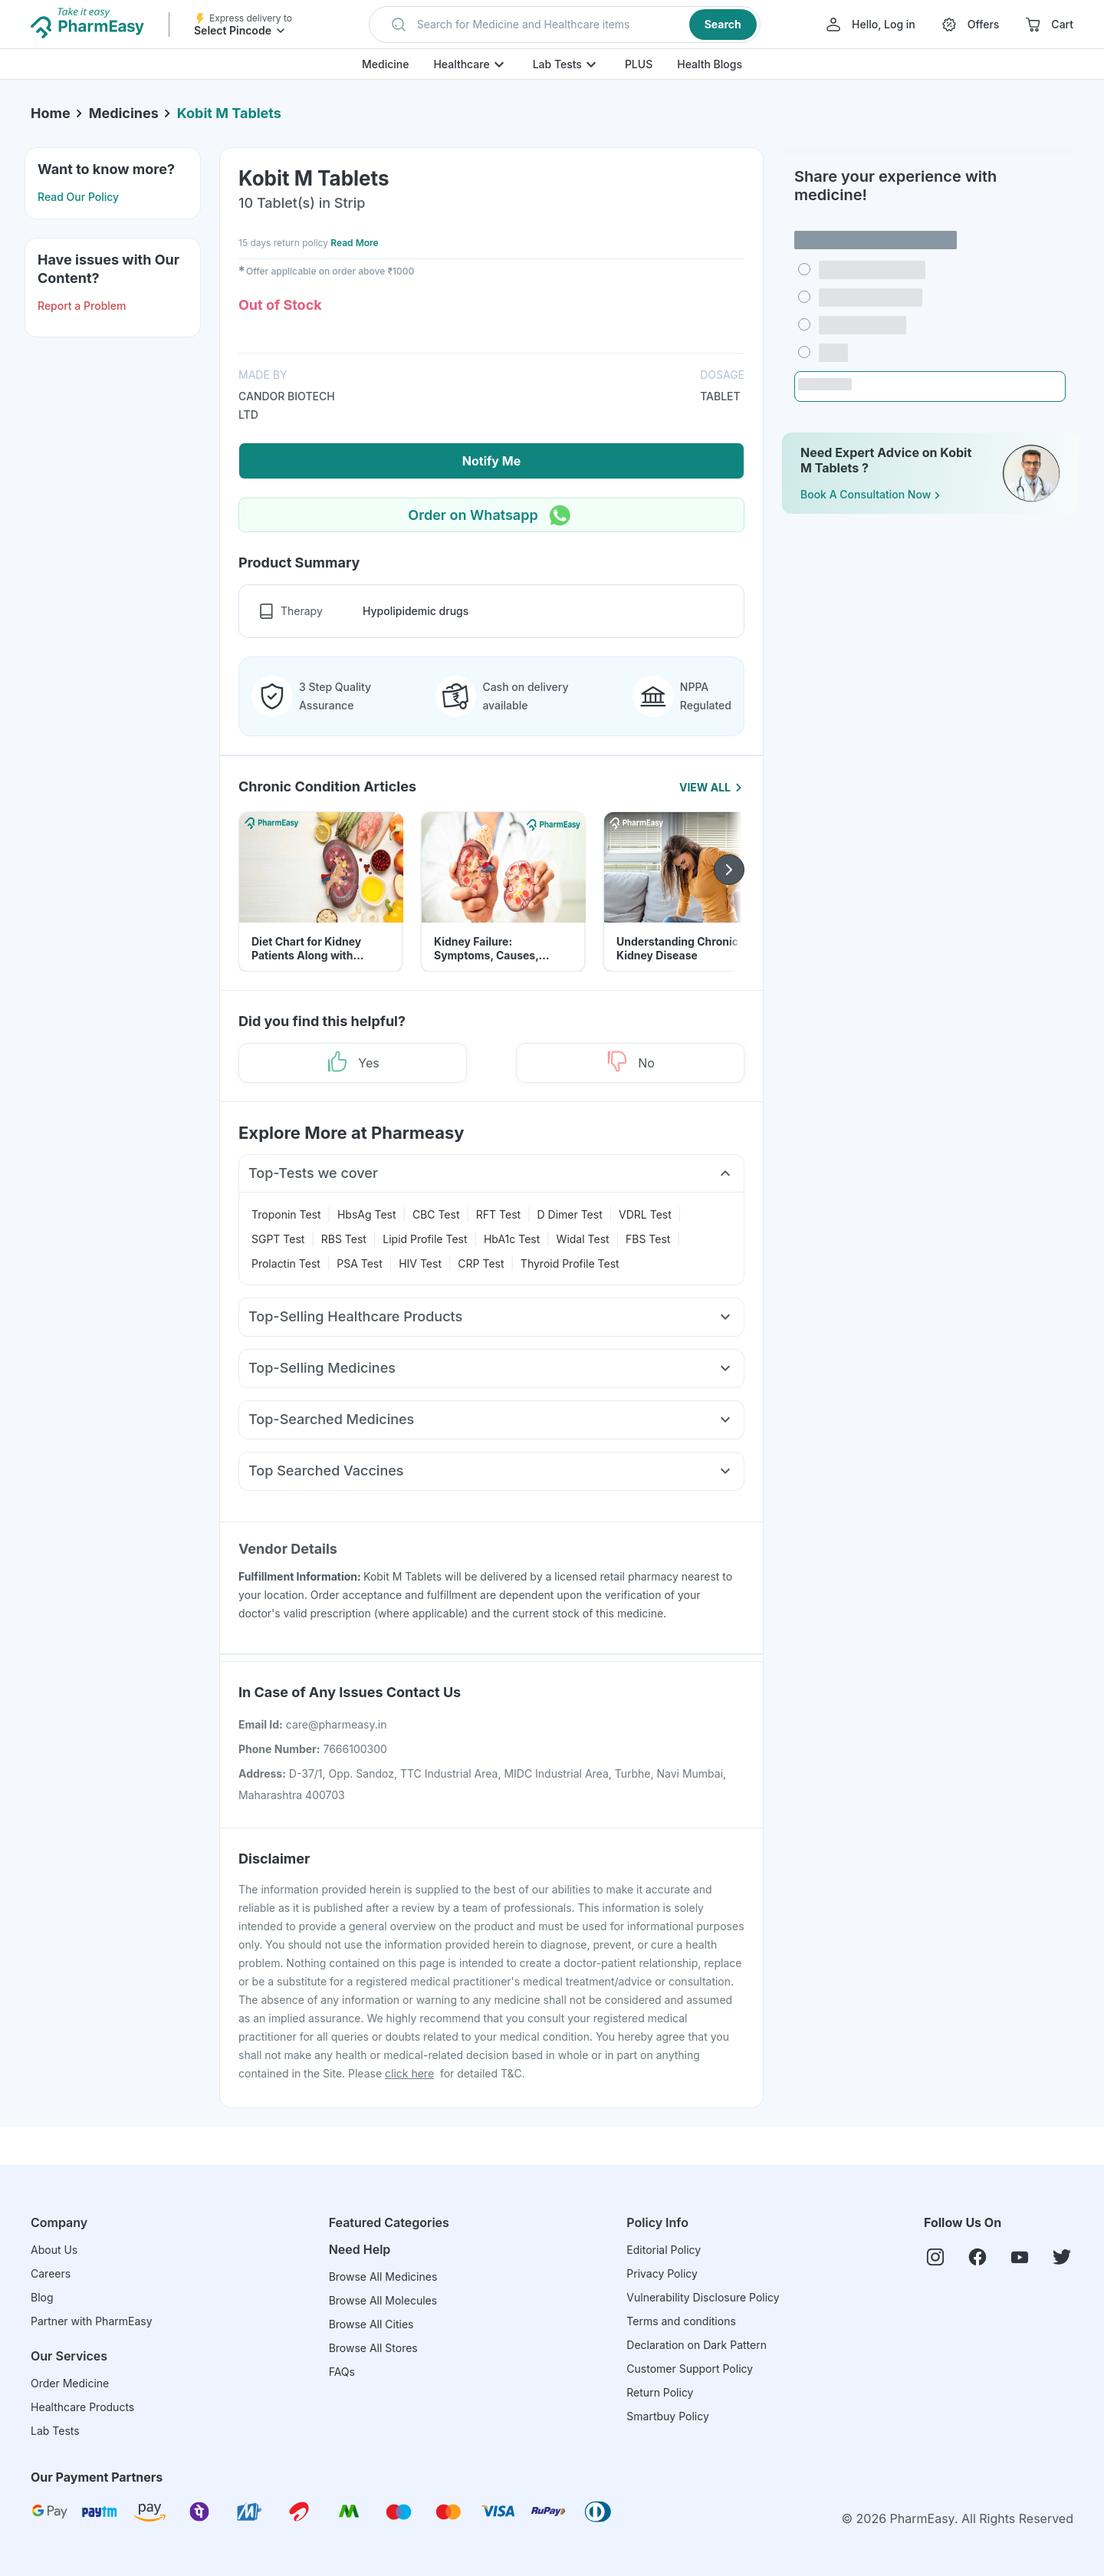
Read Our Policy (78, 196)
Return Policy (659, 2392)
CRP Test (481, 1263)
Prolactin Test (285, 1263)
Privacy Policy (662, 2273)
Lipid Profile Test (425, 1238)
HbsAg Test (366, 1214)
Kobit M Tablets (229, 113)
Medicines (124, 113)
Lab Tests (557, 64)
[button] (565, 24)
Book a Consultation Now (871, 495)
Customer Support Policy (689, 2368)
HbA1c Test (512, 1238)
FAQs (342, 2371)
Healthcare (461, 64)
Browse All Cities (371, 2324)
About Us (54, 2249)
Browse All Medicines (383, 2276)
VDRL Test (645, 1214)
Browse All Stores (373, 2347)
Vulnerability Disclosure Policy (702, 2297)
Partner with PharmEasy (92, 2321)
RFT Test (498, 1214)
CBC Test (436, 1214)
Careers (51, 2273)
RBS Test (343, 1238)
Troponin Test (286, 1214)
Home (51, 113)
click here (409, 2073)
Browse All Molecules (383, 2300)
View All (711, 787)
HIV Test (420, 1263)
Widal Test (583, 1238)
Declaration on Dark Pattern (696, 2344)
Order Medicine (70, 2383)
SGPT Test (277, 1238)
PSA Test (360, 1263)
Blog (42, 2297)
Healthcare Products (82, 2406)
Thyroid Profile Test (570, 1263)
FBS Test (648, 1238)
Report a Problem (82, 305)
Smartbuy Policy (667, 2416)
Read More (354, 242)
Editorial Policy (663, 2249)
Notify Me (491, 461)
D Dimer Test (570, 1214)
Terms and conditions (680, 2321)
